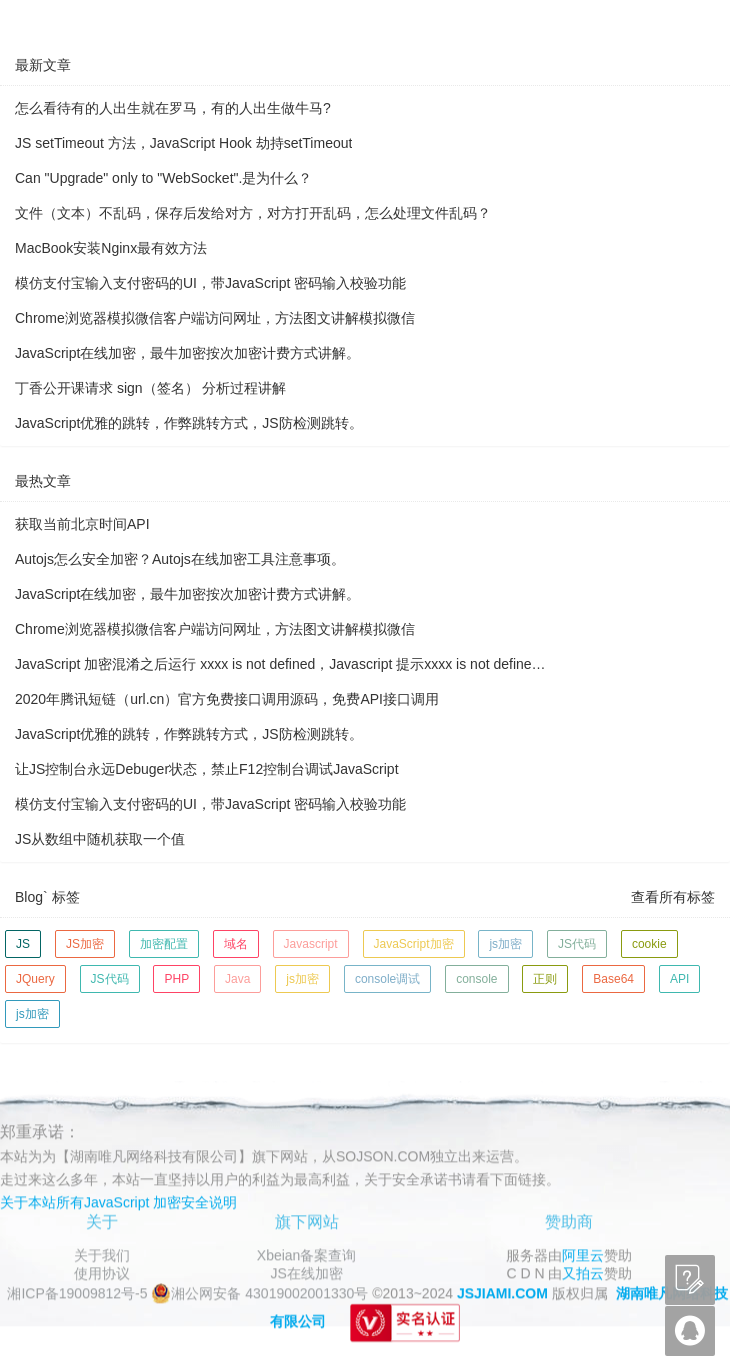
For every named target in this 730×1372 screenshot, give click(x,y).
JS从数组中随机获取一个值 (100, 839)
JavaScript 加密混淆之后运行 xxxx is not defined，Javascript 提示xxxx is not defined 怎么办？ (281, 664)
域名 (236, 944)
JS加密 (85, 944)
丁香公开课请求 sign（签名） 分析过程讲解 (150, 388)
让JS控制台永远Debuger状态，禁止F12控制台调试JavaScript (207, 769)
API (679, 979)
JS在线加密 (306, 1273)
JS (23, 944)
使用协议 (102, 1273)
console (476, 979)
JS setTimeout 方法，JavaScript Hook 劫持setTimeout (183, 143)
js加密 (505, 944)
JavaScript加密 (414, 944)
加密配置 (164, 944)
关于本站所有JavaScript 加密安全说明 (118, 1202)
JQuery (35, 979)
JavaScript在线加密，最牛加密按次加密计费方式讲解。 (187, 353)
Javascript (311, 944)
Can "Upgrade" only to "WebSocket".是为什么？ (163, 178)
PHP (176, 979)
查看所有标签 (673, 897)
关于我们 (102, 1255)
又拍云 (583, 1273)
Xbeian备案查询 (307, 1255)
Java (237, 979)
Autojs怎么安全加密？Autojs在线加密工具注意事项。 (180, 559)
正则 (545, 979)
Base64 (613, 979)
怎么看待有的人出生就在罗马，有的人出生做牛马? (173, 108)
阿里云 (583, 1255)
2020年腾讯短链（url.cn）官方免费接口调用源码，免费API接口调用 (227, 699)
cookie (649, 944)
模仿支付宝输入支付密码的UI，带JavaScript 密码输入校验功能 (210, 283)
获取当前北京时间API (82, 524)
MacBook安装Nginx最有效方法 (111, 248)
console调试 (387, 979)
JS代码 (577, 944)
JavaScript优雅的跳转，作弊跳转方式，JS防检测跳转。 (189, 423)
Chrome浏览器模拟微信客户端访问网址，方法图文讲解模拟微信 (215, 318)
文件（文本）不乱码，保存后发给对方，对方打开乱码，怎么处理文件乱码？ (253, 213)
